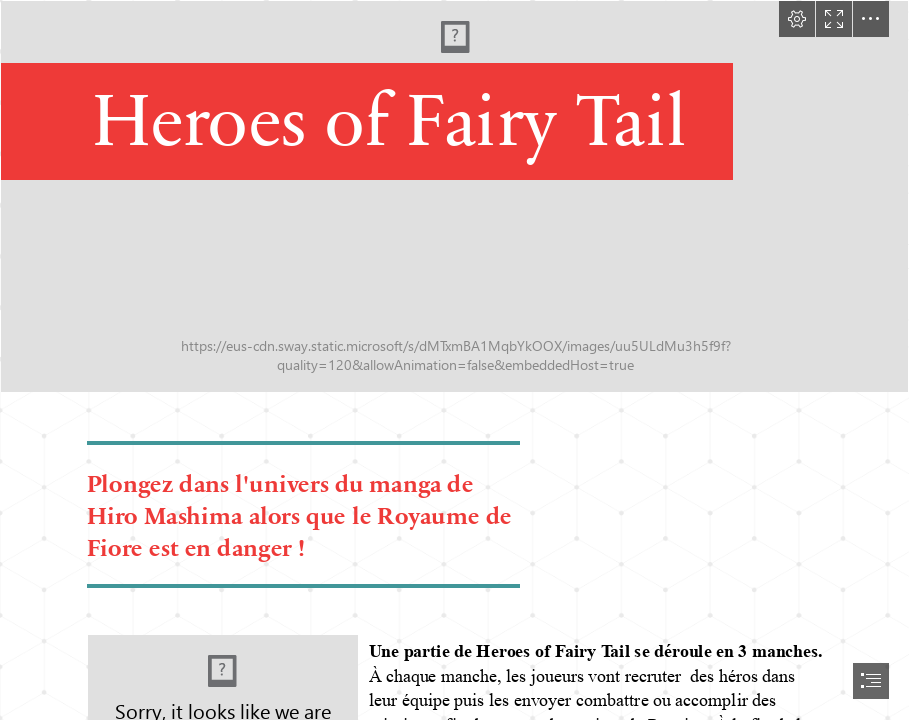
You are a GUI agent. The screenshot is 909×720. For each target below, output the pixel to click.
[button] (797, 19)
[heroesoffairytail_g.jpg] (454, 196)
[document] (454, 360)
